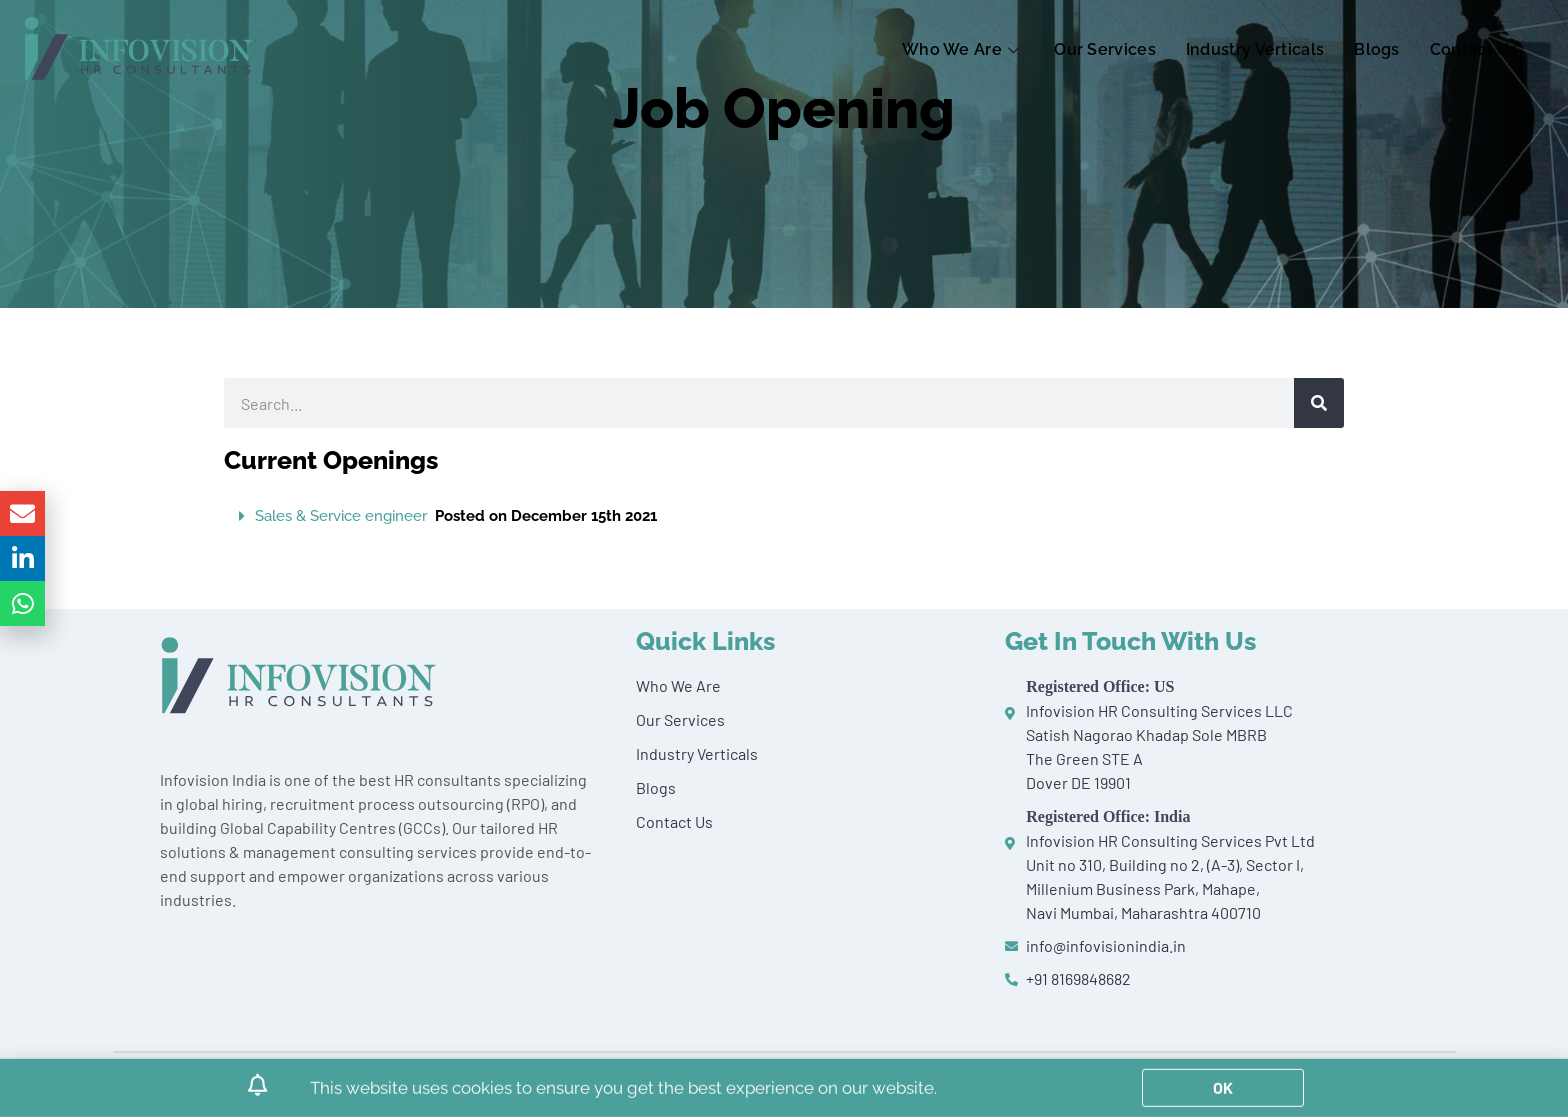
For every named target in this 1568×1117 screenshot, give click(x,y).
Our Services (1105, 49)
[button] (784, 516)
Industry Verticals (1255, 49)
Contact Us (1474, 49)
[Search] (1319, 403)
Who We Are (963, 49)
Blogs (1377, 49)
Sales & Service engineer (456, 516)
